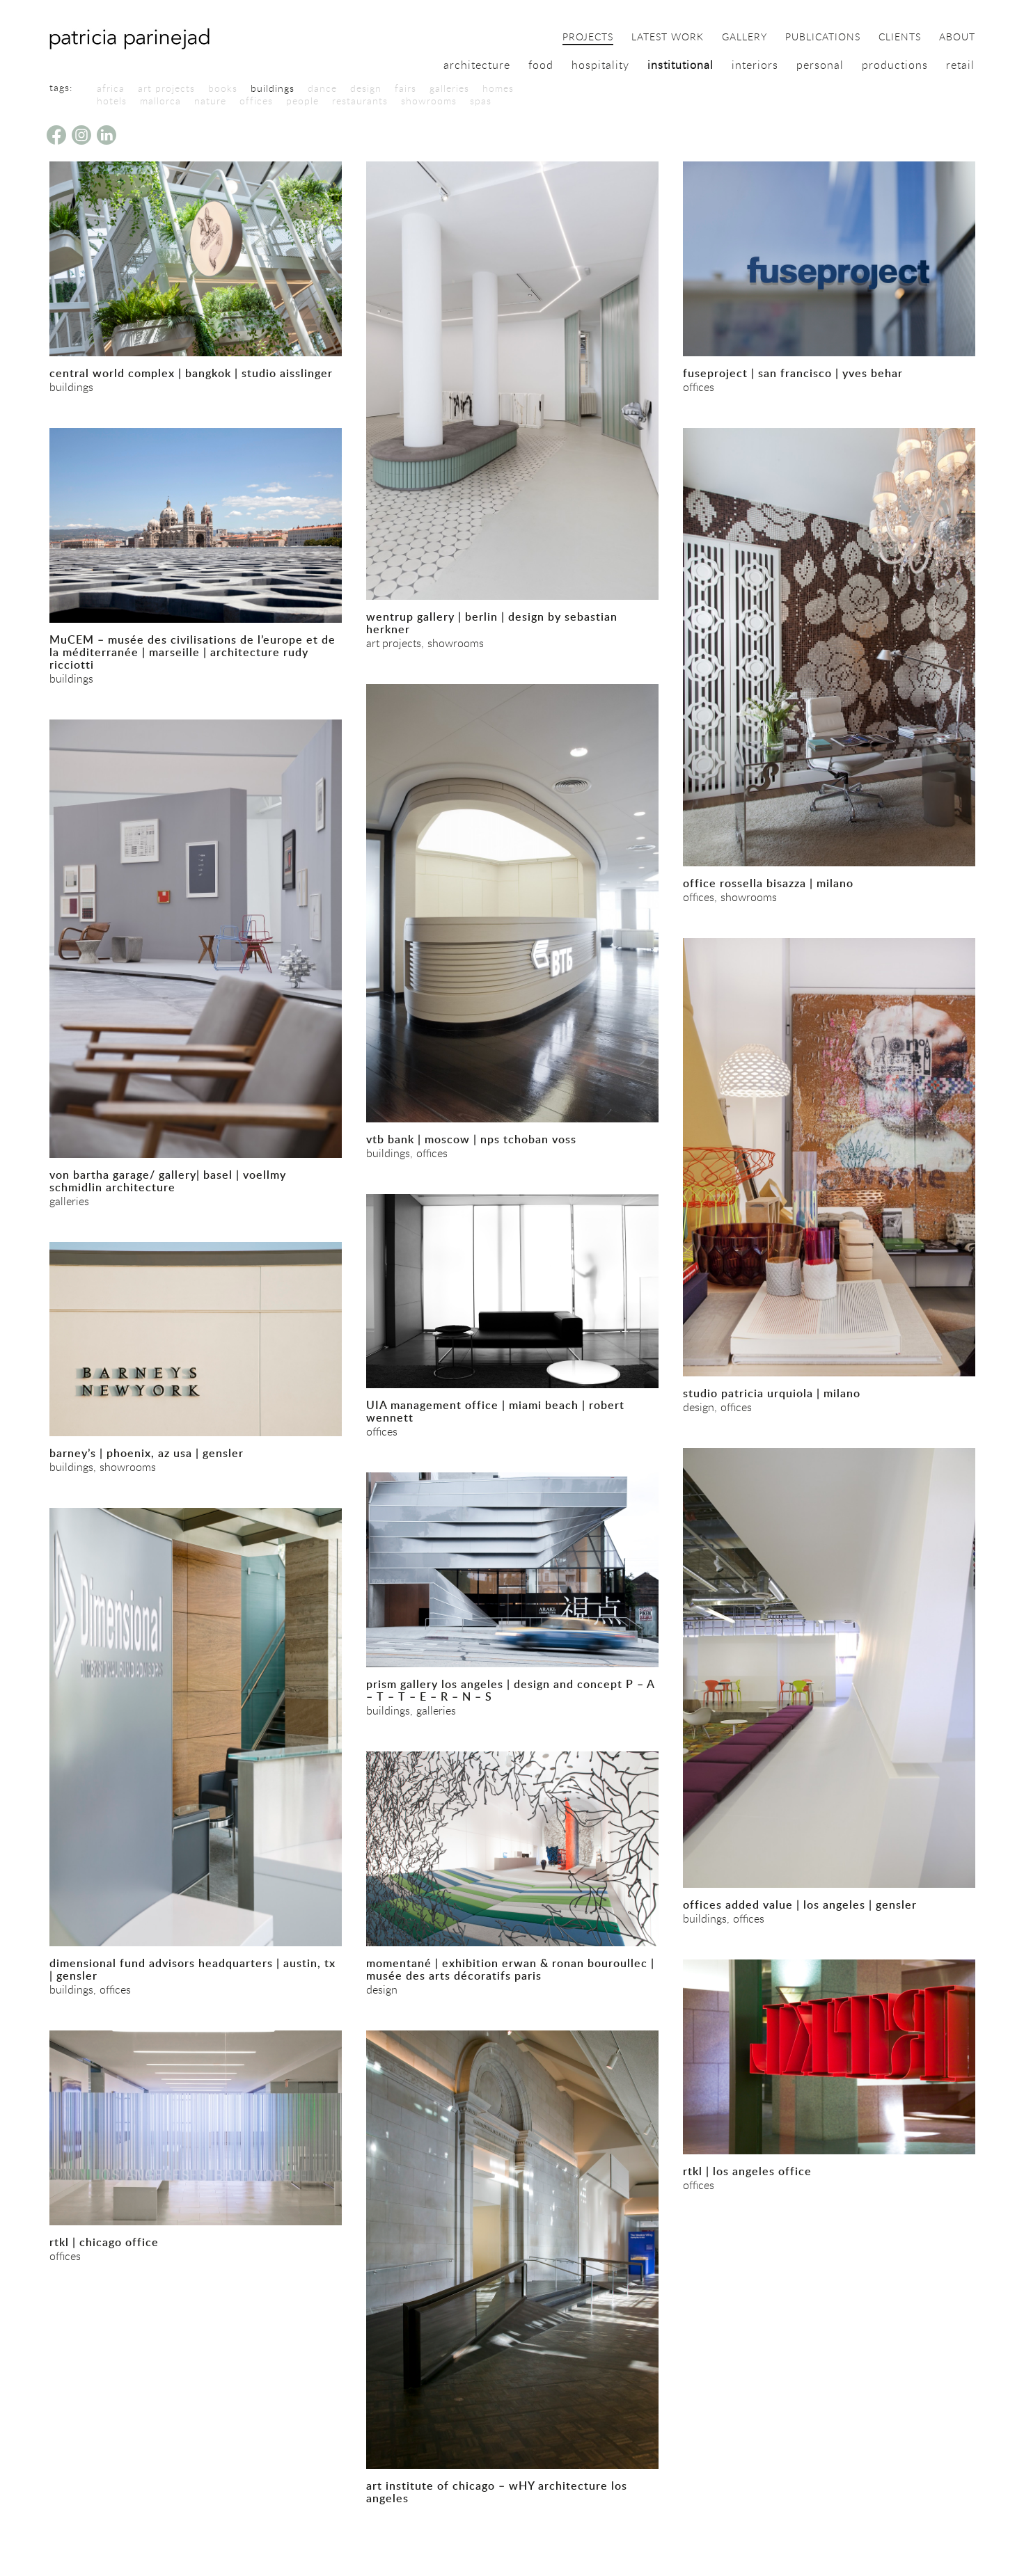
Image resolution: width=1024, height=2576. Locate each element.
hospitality (600, 64)
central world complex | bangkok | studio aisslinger (191, 373)
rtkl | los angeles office (747, 2171)
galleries (449, 88)
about (957, 37)
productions (895, 64)
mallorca (160, 101)
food (540, 64)
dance (322, 88)
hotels (112, 101)
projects (587, 37)
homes (498, 88)
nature (210, 101)
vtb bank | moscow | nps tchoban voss (471, 1139)
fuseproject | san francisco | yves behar (793, 373)
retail (960, 64)
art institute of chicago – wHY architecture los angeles (496, 2492)
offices (256, 101)
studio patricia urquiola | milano (771, 1393)
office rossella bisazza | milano (768, 883)
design (365, 88)
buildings (272, 88)
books (222, 88)
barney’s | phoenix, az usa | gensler (146, 1453)
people (302, 101)
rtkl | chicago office (104, 2242)
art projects (166, 88)
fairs (405, 88)
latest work (667, 37)
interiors (755, 64)
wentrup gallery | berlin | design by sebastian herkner (491, 623)
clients (900, 37)
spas (480, 101)
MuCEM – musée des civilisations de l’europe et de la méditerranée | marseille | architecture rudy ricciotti (192, 652)
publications (822, 37)
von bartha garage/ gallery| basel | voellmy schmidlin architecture (167, 1181)
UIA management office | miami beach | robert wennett (495, 1411)
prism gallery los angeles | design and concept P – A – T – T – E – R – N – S (510, 1690)
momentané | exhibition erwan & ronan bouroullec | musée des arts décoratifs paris (510, 1969)
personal (820, 64)
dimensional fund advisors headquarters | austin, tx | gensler (192, 1969)
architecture (476, 64)
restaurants (360, 101)
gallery (744, 37)
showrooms (429, 101)
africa (111, 88)
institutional (680, 64)
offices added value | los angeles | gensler (800, 1904)
